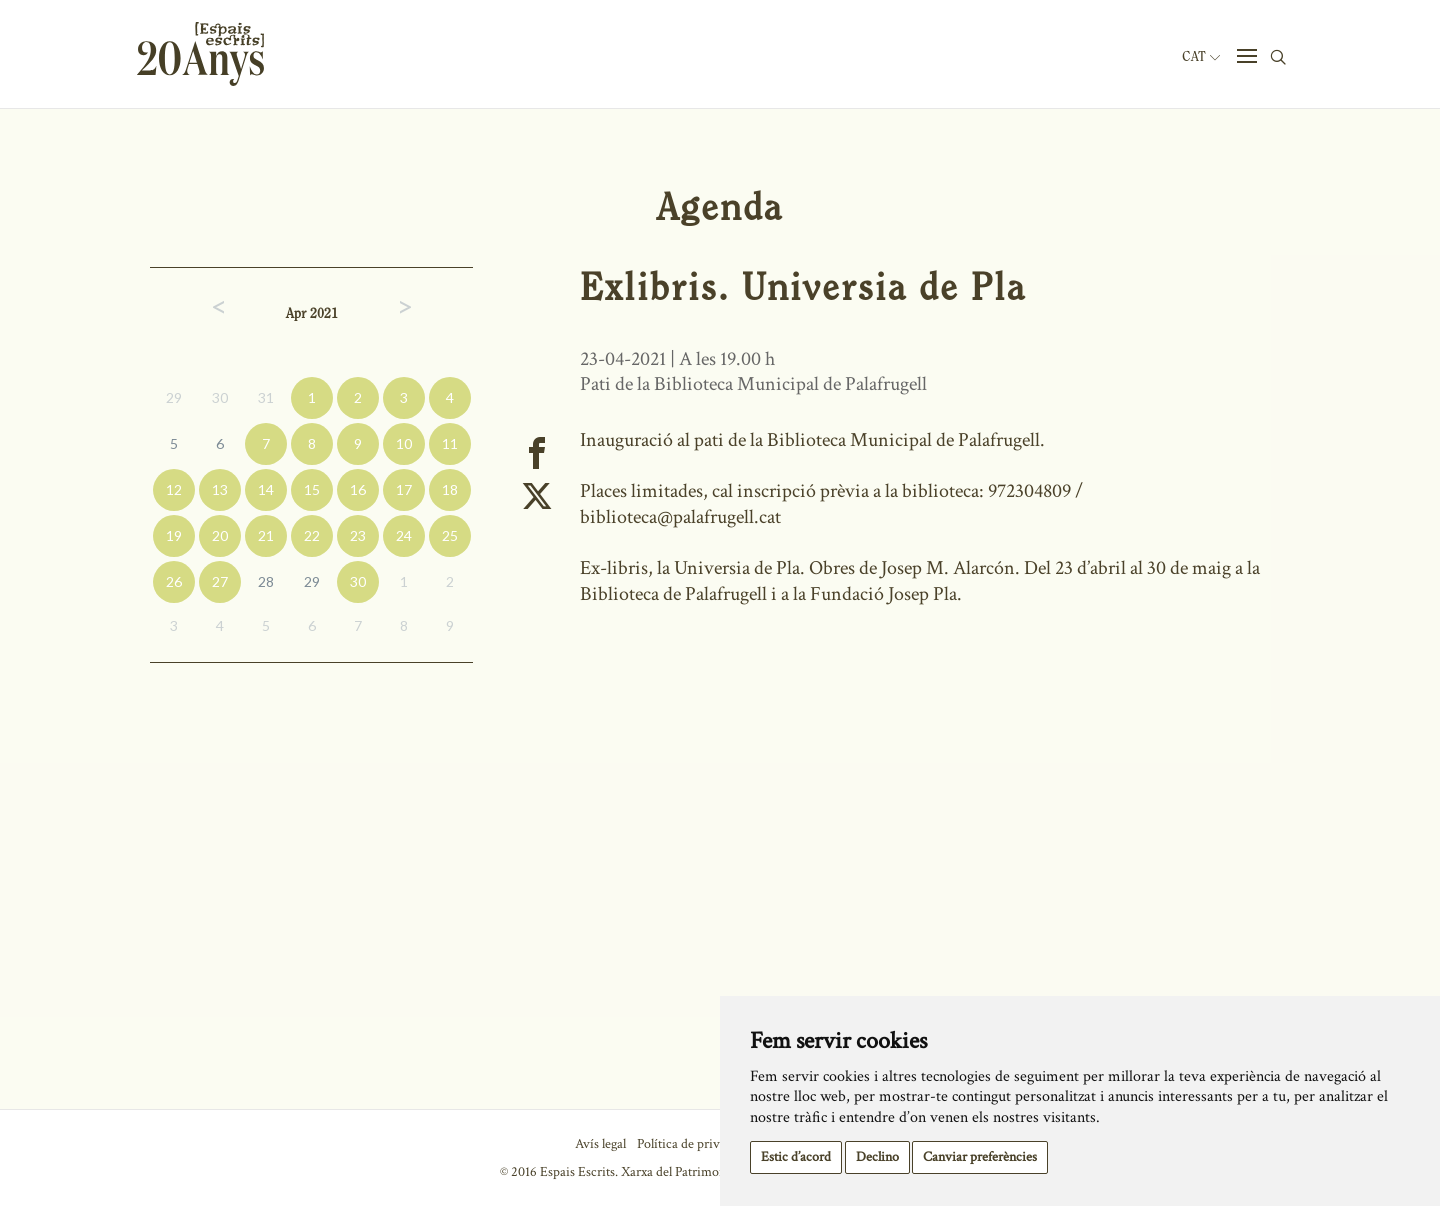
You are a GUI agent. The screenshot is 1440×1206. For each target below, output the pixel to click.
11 (450, 443)
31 (266, 397)
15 (312, 489)
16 (358, 489)
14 (266, 489)
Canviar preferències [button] (980, 1157)
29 (174, 397)
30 (220, 397)
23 (358, 535)
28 (266, 581)
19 (174, 535)
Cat (1201, 57)
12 (174, 489)
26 (174, 581)
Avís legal (600, 1144)
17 (404, 489)
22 (312, 535)
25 (450, 535)
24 (404, 535)
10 (404, 443)
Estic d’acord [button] (796, 1157)
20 (220, 535)
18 (450, 489)
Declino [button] (877, 1157)
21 (266, 535)
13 (220, 489)
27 (220, 581)
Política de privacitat (693, 1144)
